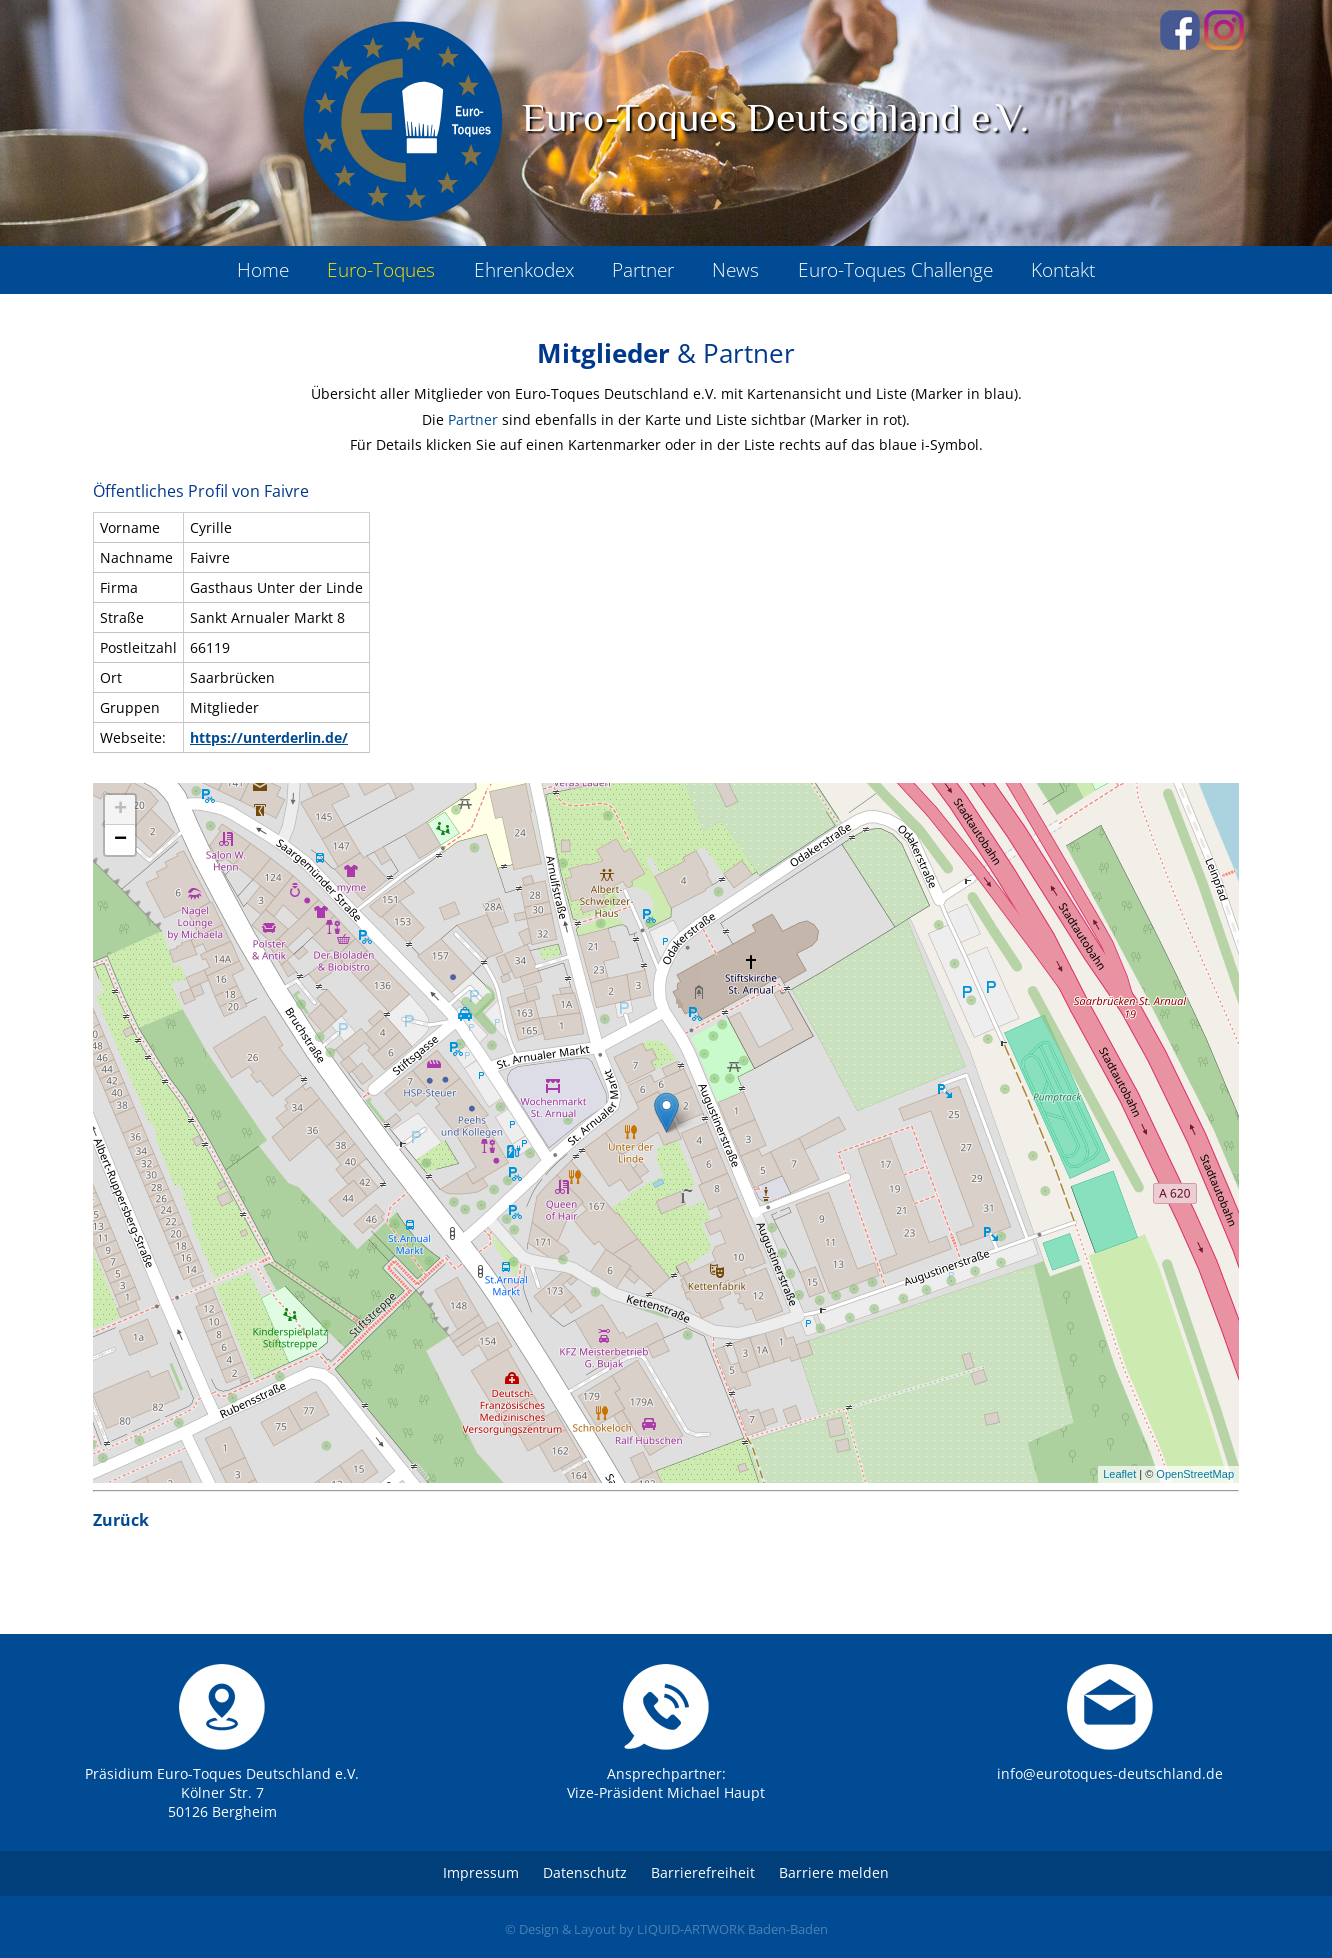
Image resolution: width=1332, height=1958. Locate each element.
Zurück (121, 1520)
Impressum (481, 1872)
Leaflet (1119, 1474)
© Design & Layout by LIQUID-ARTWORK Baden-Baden (666, 1929)
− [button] (120, 840)
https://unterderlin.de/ (269, 737)
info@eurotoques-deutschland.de (1110, 1773)
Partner (473, 419)
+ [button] (120, 810)
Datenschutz (585, 1872)
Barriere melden (834, 1872)
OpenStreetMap (1195, 1474)
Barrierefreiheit (703, 1872)
